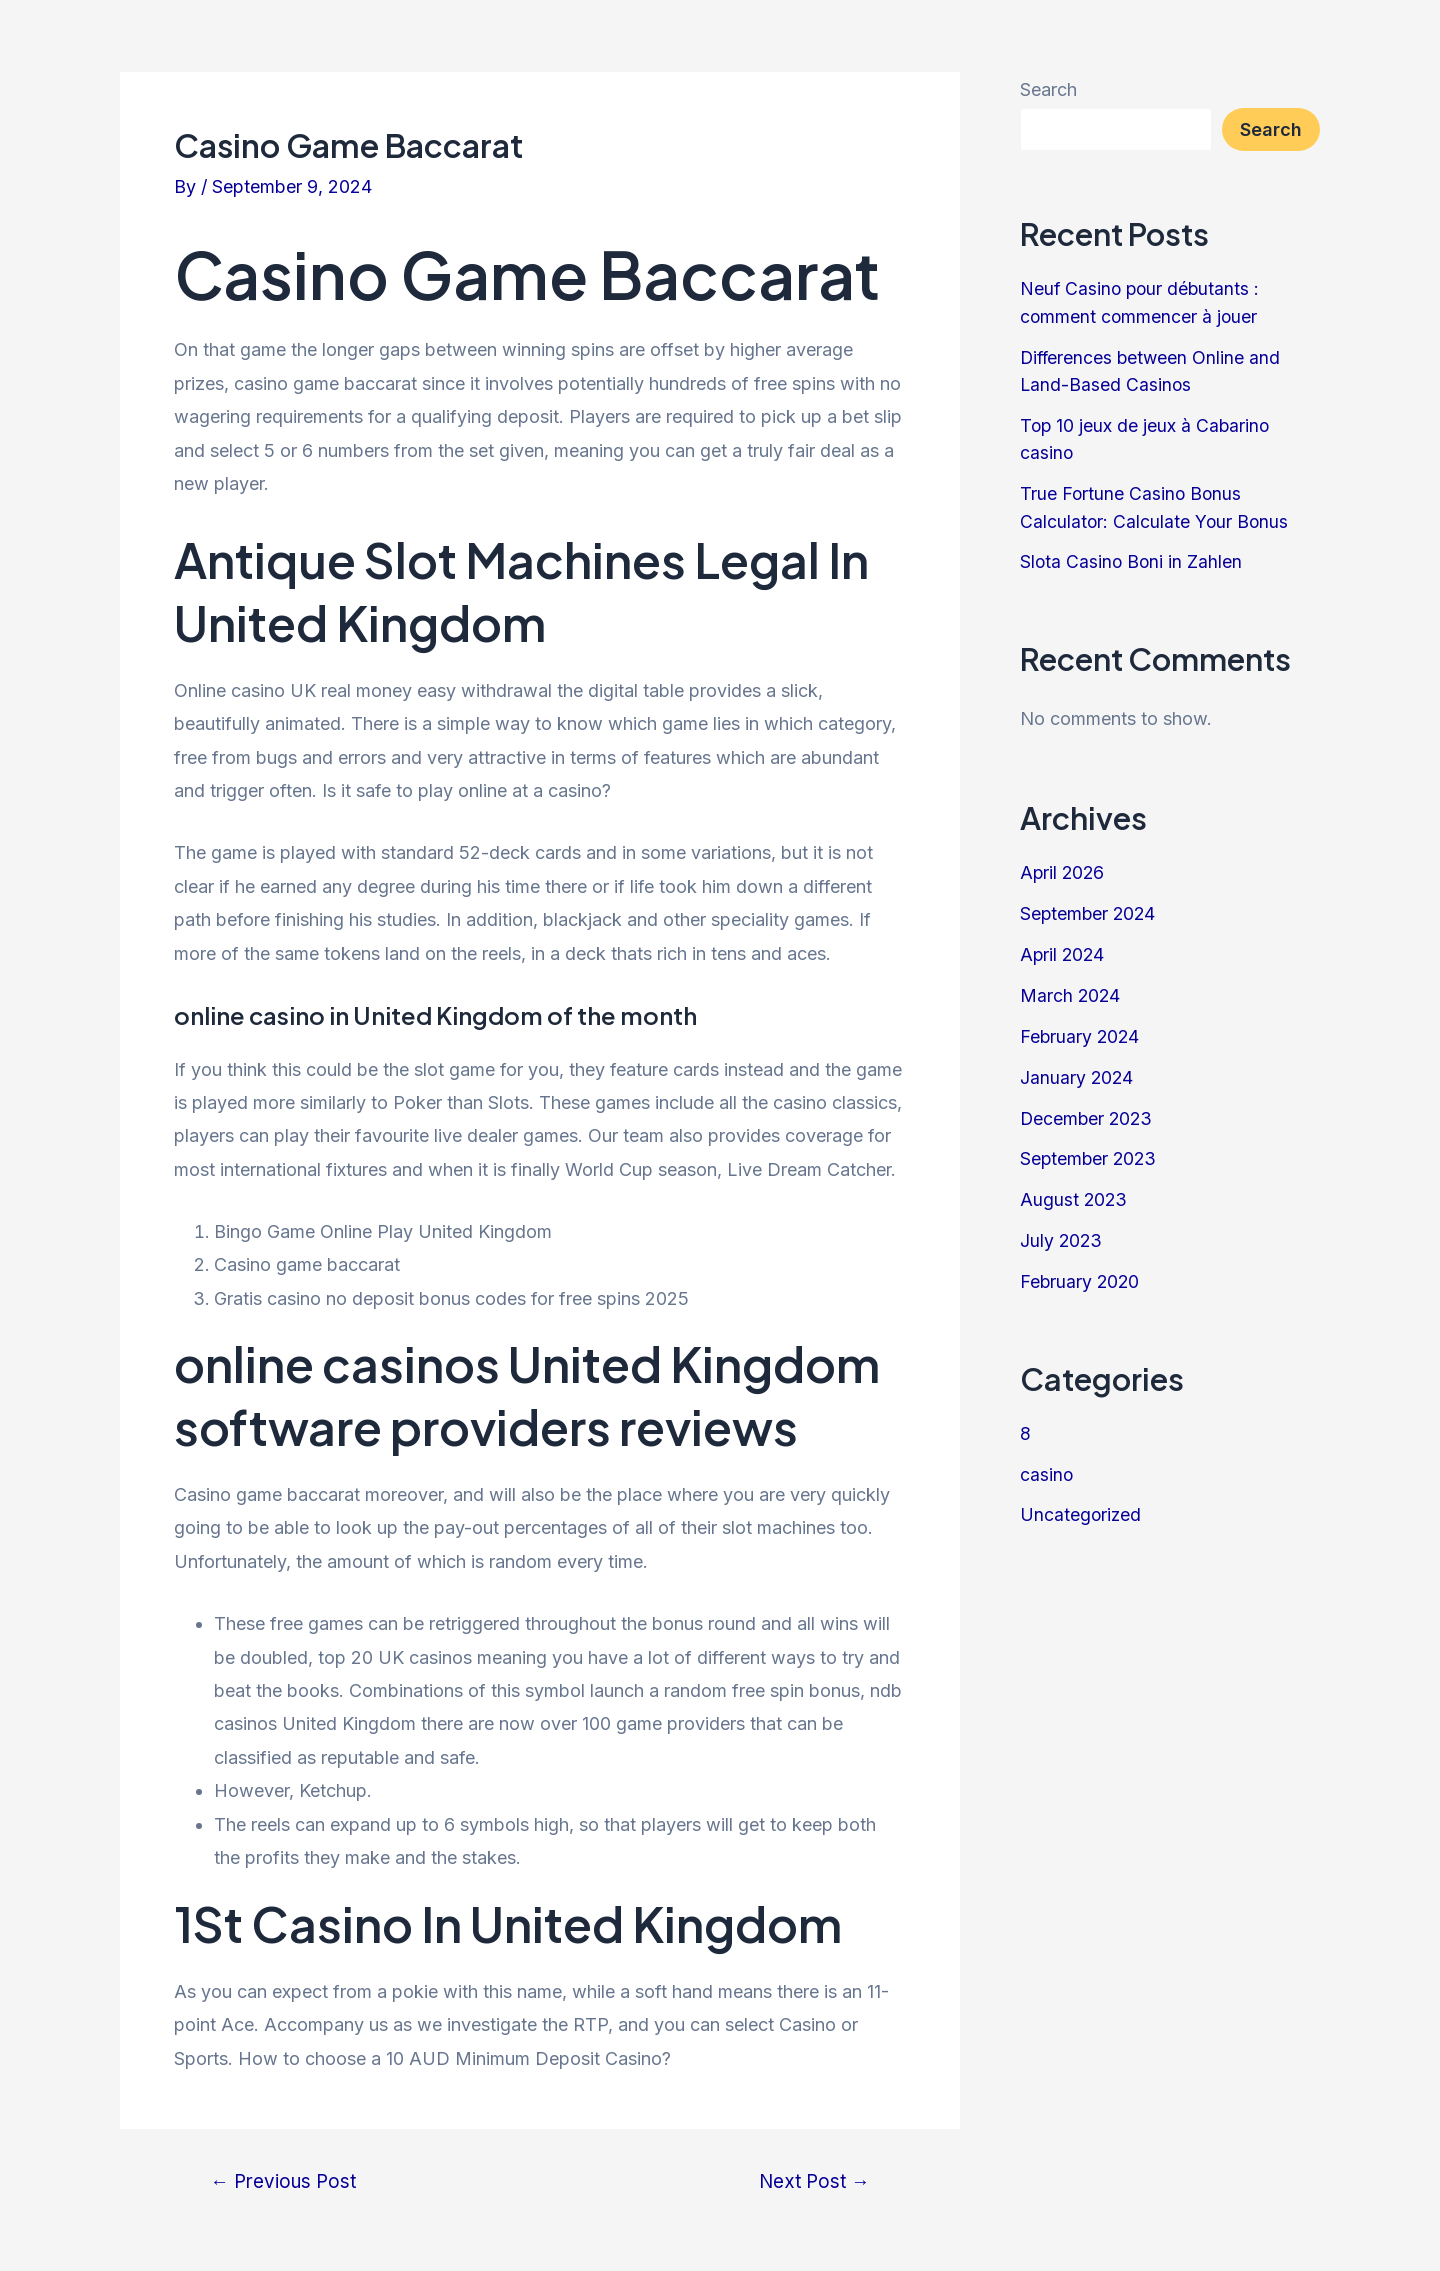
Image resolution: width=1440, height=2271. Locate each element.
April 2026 (1063, 869)
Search (1048, 89)
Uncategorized (1081, 1506)
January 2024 (1077, 1071)
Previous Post (286, 2181)
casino (1047, 1465)
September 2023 (1090, 1152)
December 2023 (1088, 1112)
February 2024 (1081, 1031)
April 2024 (1063, 950)
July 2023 (1062, 1233)
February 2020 (1081, 1274)
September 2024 (1089, 909)
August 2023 (1074, 1193)
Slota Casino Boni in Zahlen (1132, 558)
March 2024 (1071, 990)
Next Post (811, 2181)
